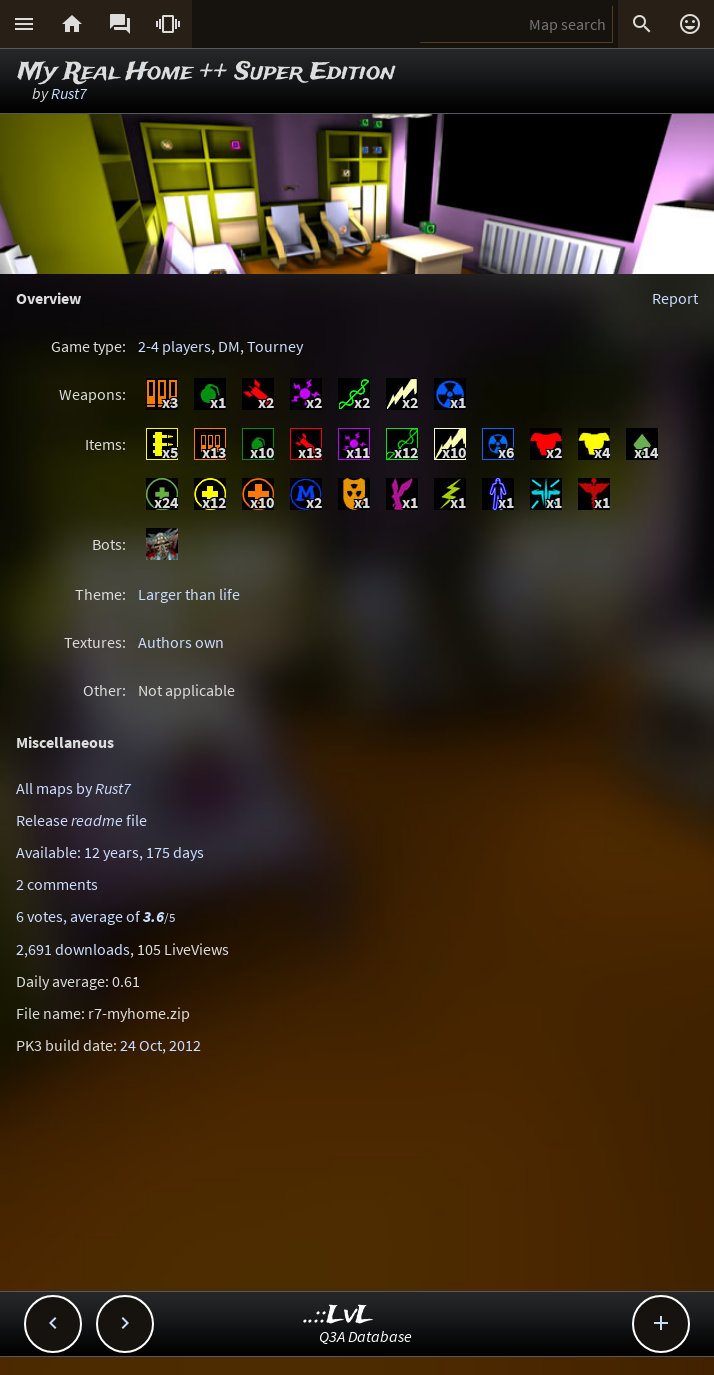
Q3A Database (365, 1336)
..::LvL (338, 1315)
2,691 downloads (73, 949)
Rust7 (69, 93)
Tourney (275, 346)
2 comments (57, 884)
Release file (81, 820)
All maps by (73, 788)
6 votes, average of (95, 916)
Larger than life (189, 594)
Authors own (181, 642)
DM (229, 346)
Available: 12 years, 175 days (110, 852)
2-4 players (174, 346)
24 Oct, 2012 (160, 1045)
